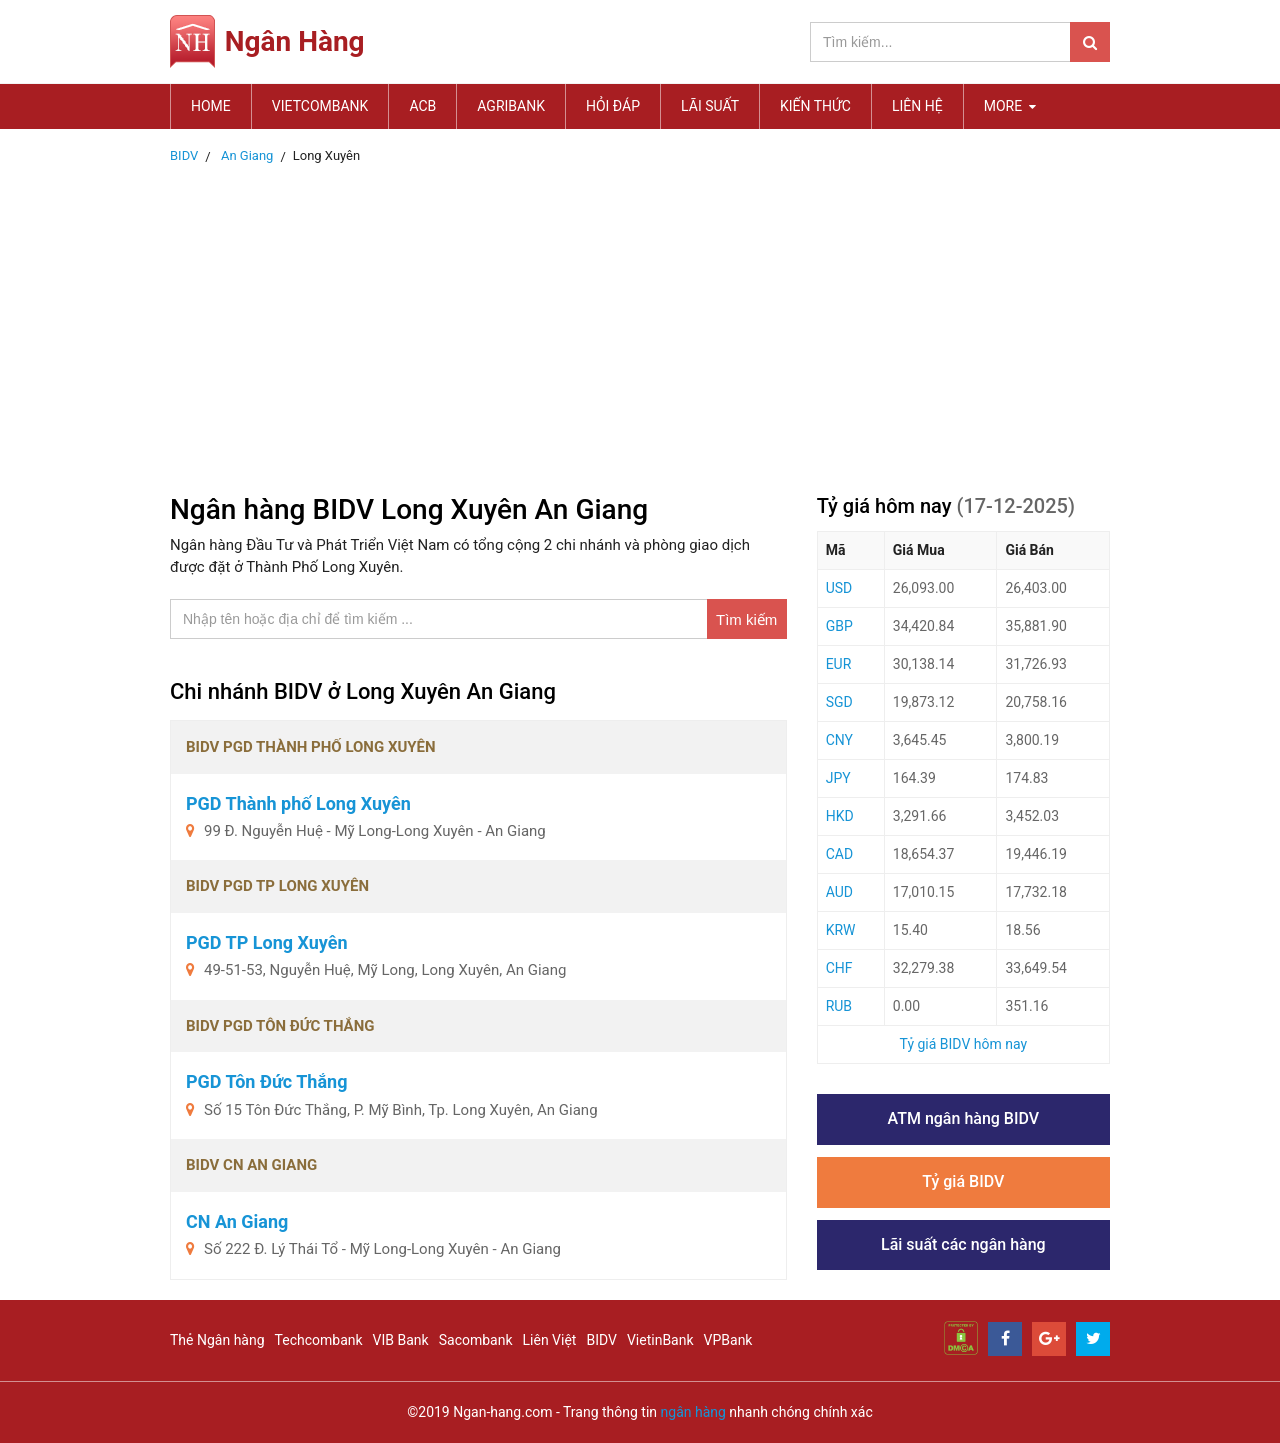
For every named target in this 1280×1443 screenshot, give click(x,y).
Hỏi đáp (613, 106)
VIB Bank (401, 1340)
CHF (839, 968)
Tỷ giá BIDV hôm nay (964, 1044)
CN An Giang (237, 1221)
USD (839, 588)
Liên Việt (550, 1340)
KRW (841, 930)
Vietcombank (320, 106)
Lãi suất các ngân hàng (963, 1244)
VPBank (728, 1340)
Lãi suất (710, 106)
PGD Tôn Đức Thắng (266, 1081)
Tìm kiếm (746, 619)
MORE (1010, 106)
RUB (839, 1006)
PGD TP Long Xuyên (267, 942)
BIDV (601, 1340)
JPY (838, 778)
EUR (839, 664)
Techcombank (319, 1340)
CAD (839, 854)
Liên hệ (917, 106)
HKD (840, 816)
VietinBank (660, 1340)
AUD (839, 892)
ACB (422, 106)
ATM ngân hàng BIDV (964, 1118)
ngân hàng (693, 1412)
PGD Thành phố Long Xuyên (298, 803)
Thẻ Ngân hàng (217, 1340)
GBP (839, 626)
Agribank (511, 106)
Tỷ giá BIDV (963, 1181)
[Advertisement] (640, 323)
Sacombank (476, 1340)
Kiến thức (815, 106)
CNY (839, 740)
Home (211, 106)
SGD (839, 702)
